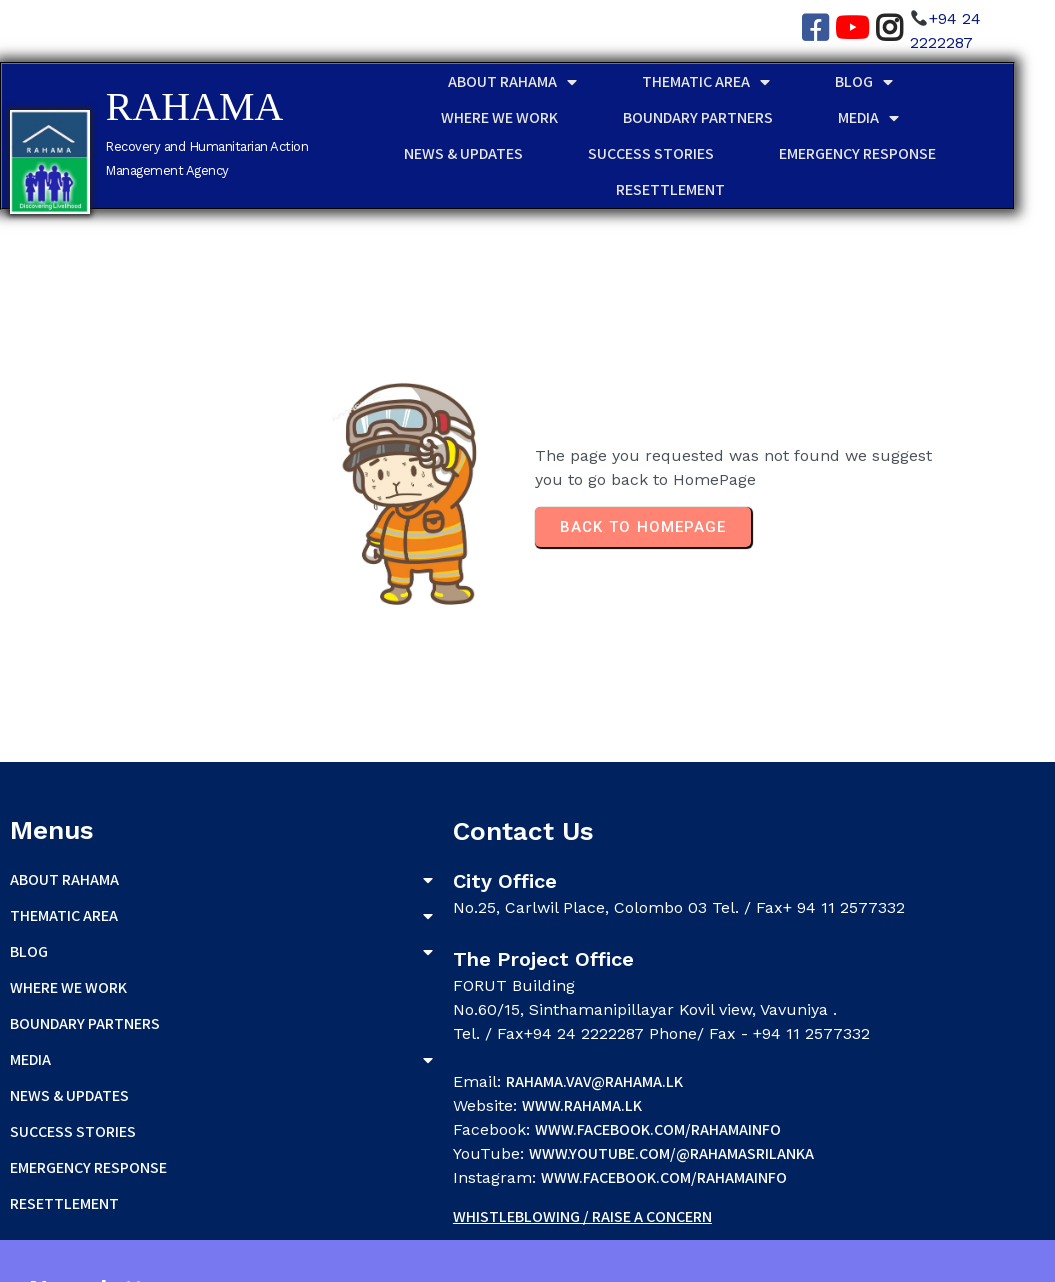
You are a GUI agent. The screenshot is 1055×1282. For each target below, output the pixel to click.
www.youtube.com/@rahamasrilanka (492, 1114)
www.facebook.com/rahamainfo (479, 1090)
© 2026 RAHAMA (63, 1260)
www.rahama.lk (403, 1066)
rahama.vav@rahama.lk (415, 1042)
